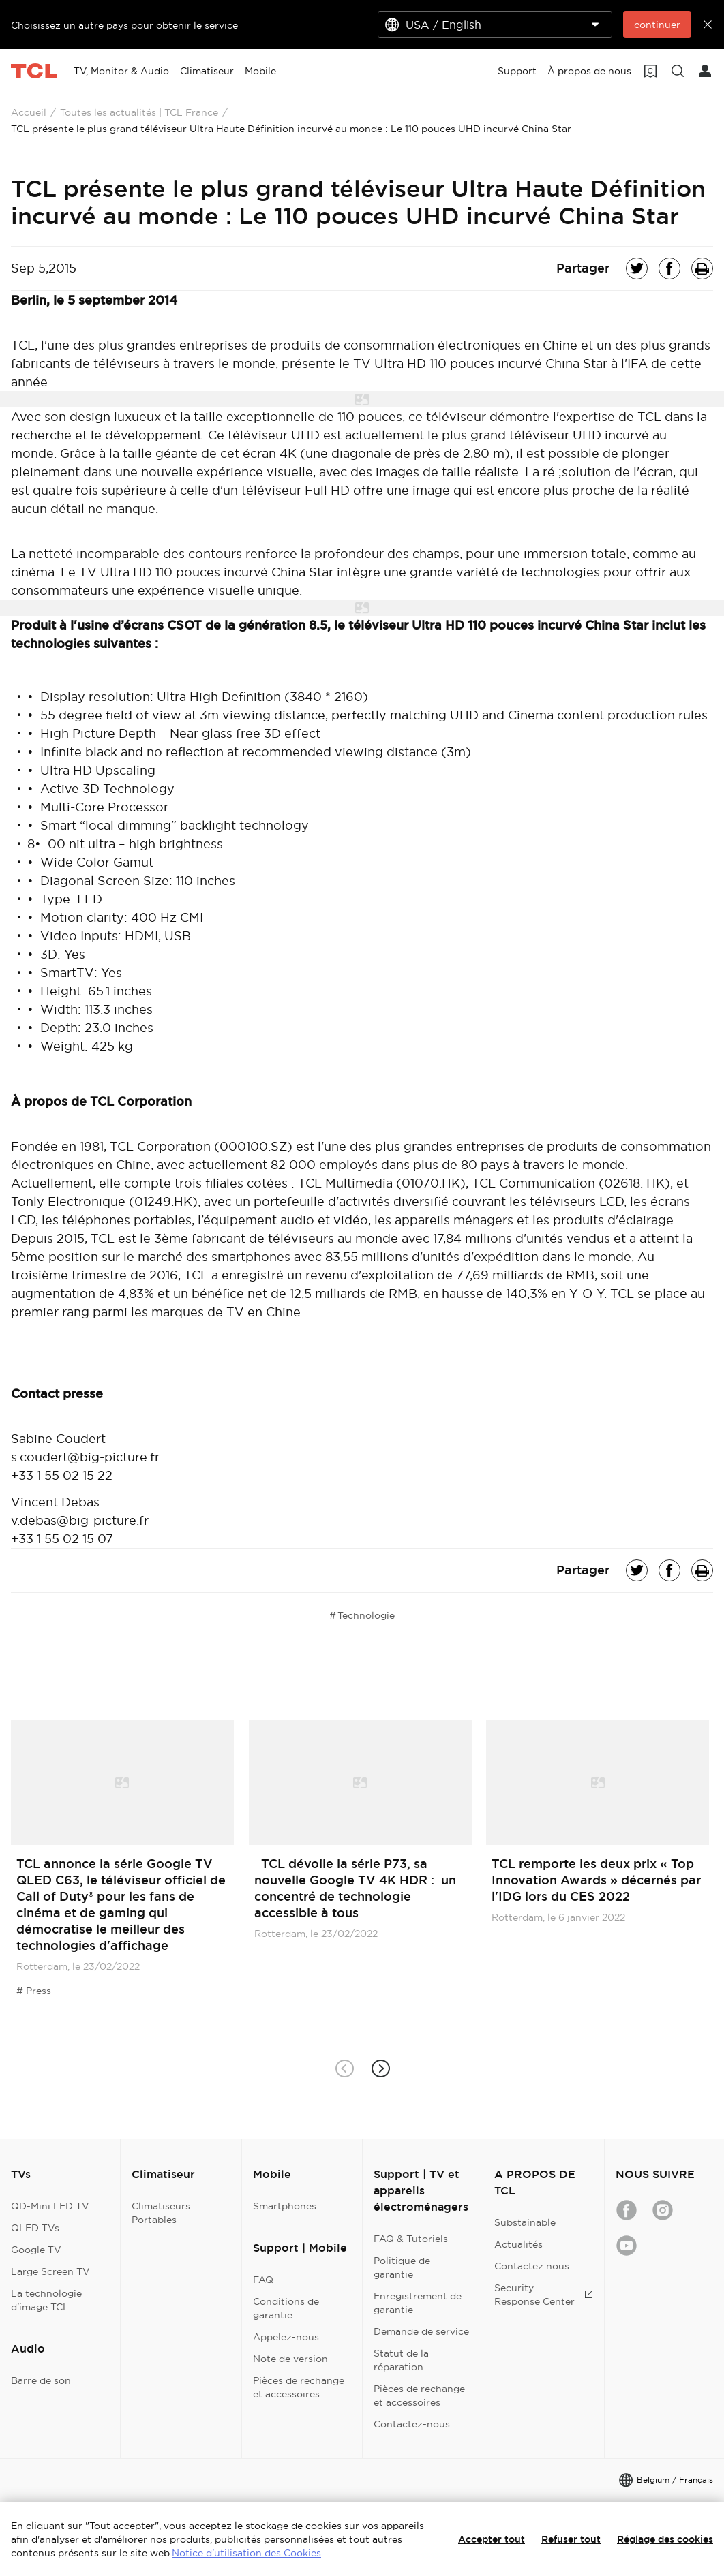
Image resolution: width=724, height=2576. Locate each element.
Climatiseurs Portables (161, 2213)
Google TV (36, 2250)
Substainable (525, 2222)
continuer (657, 24)
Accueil (28, 112)
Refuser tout (571, 2539)
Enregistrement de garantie (418, 2303)
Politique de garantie (402, 2267)
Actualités (518, 2244)
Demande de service (421, 2331)
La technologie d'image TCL (46, 2300)
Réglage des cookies (665, 2539)
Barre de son (41, 2380)
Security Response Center (543, 2295)
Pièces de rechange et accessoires (298, 2387)
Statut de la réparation (401, 2360)
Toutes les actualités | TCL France (139, 112)
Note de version (290, 2359)
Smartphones (284, 2206)
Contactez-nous (412, 2424)
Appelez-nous (286, 2337)
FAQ (263, 2280)
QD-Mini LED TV (50, 2206)
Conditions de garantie (286, 2308)
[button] (380, 2068)
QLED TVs (35, 2228)
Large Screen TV (50, 2271)
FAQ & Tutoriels (411, 2239)
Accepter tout (491, 2539)
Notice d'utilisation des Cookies (246, 2553)
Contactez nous (531, 2266)
